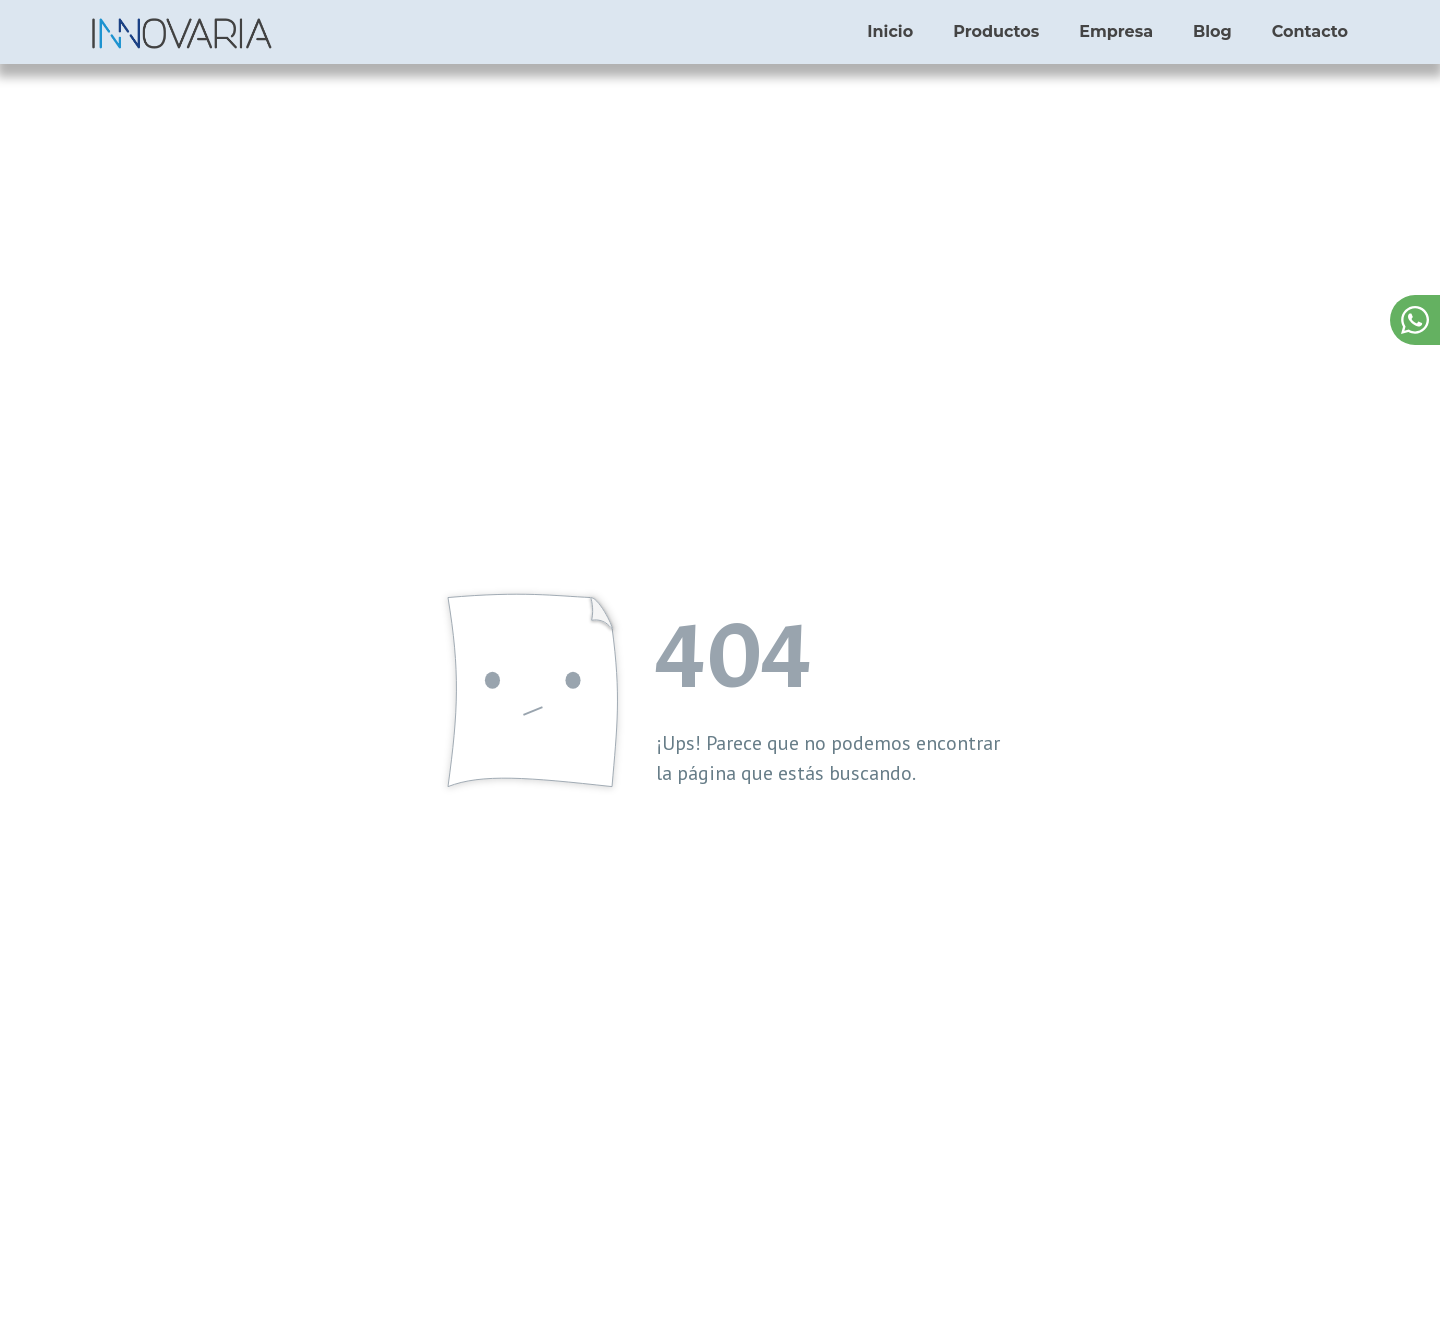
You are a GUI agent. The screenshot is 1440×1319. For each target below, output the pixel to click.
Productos (996, 31)
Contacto (1310, 31)
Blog (1212, 31)
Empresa (1116, 31)
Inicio (890, 31)
